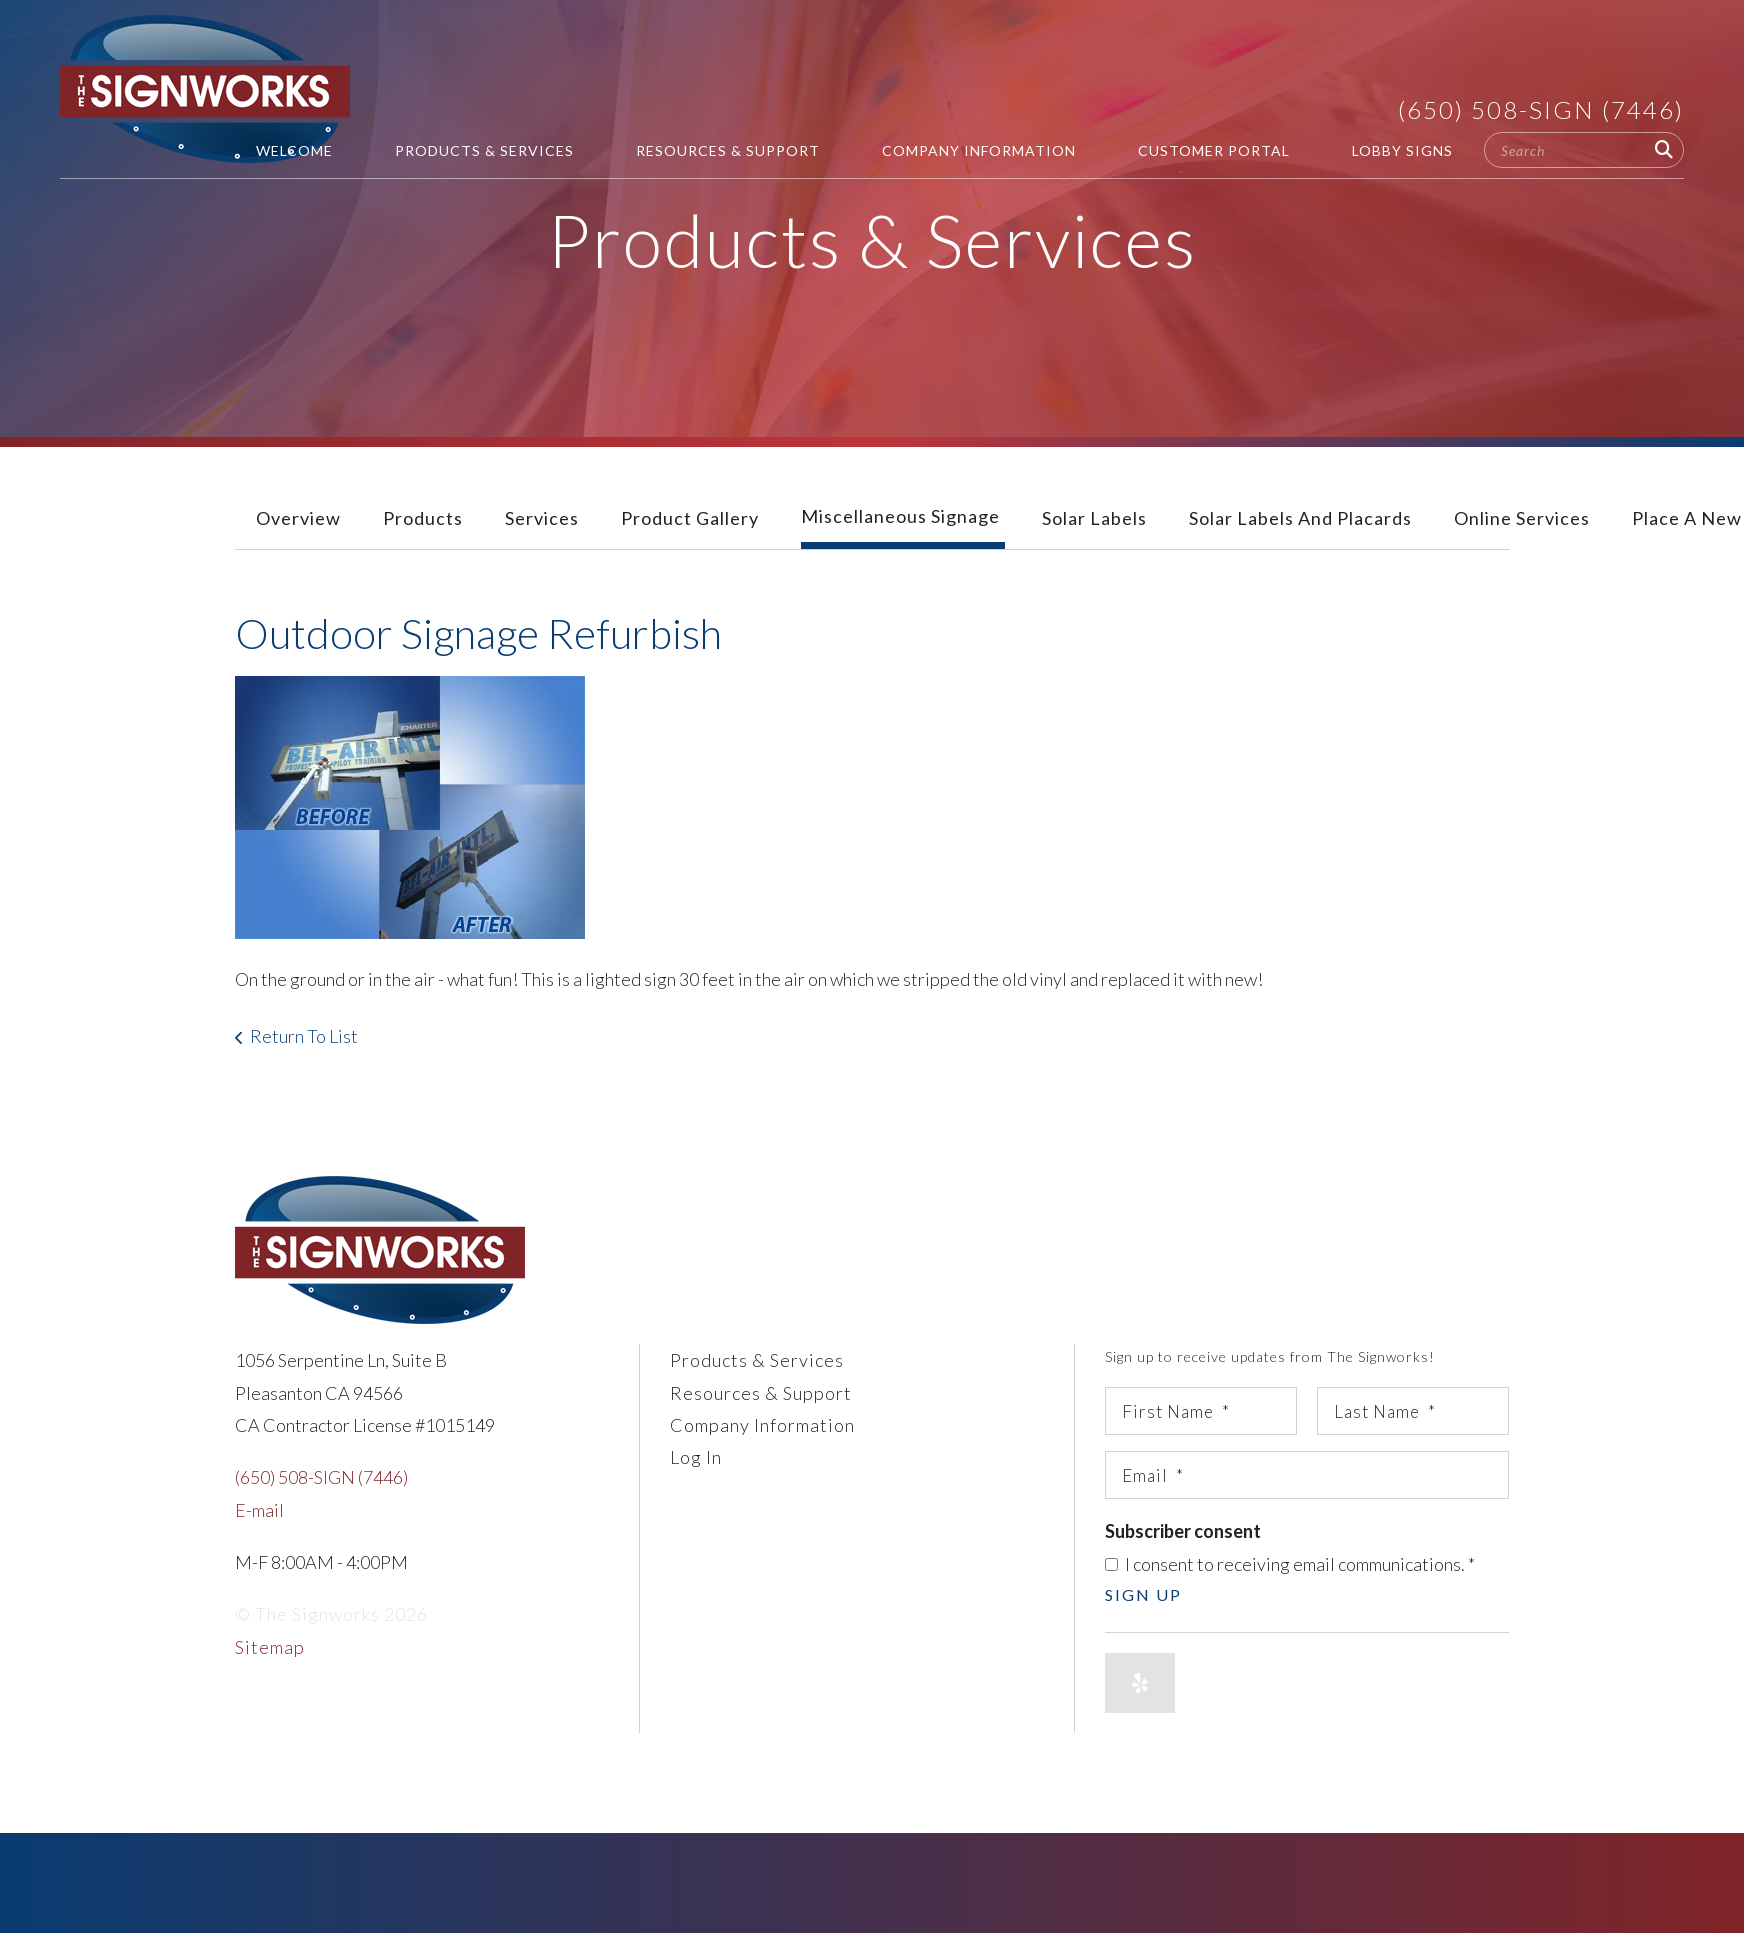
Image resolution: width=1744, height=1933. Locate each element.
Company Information (979, 150)
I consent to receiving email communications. (1290, 1564)
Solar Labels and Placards (1300, 518)
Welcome (294, 150)
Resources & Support (728, 150)
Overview (298, 518)
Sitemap (270, 1647)
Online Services (1522, 518)
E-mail (259, 1510)
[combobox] (1584, 150)
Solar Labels (1094, 518)
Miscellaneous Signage (900, 516)
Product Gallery (690, 518)
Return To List (304, 1036)
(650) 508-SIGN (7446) (1541, 109)
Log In (696, 1457)
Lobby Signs (1402, 150)
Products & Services (484, 150)
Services (542, 518)
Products (423, 518)
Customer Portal (1214, 150)
